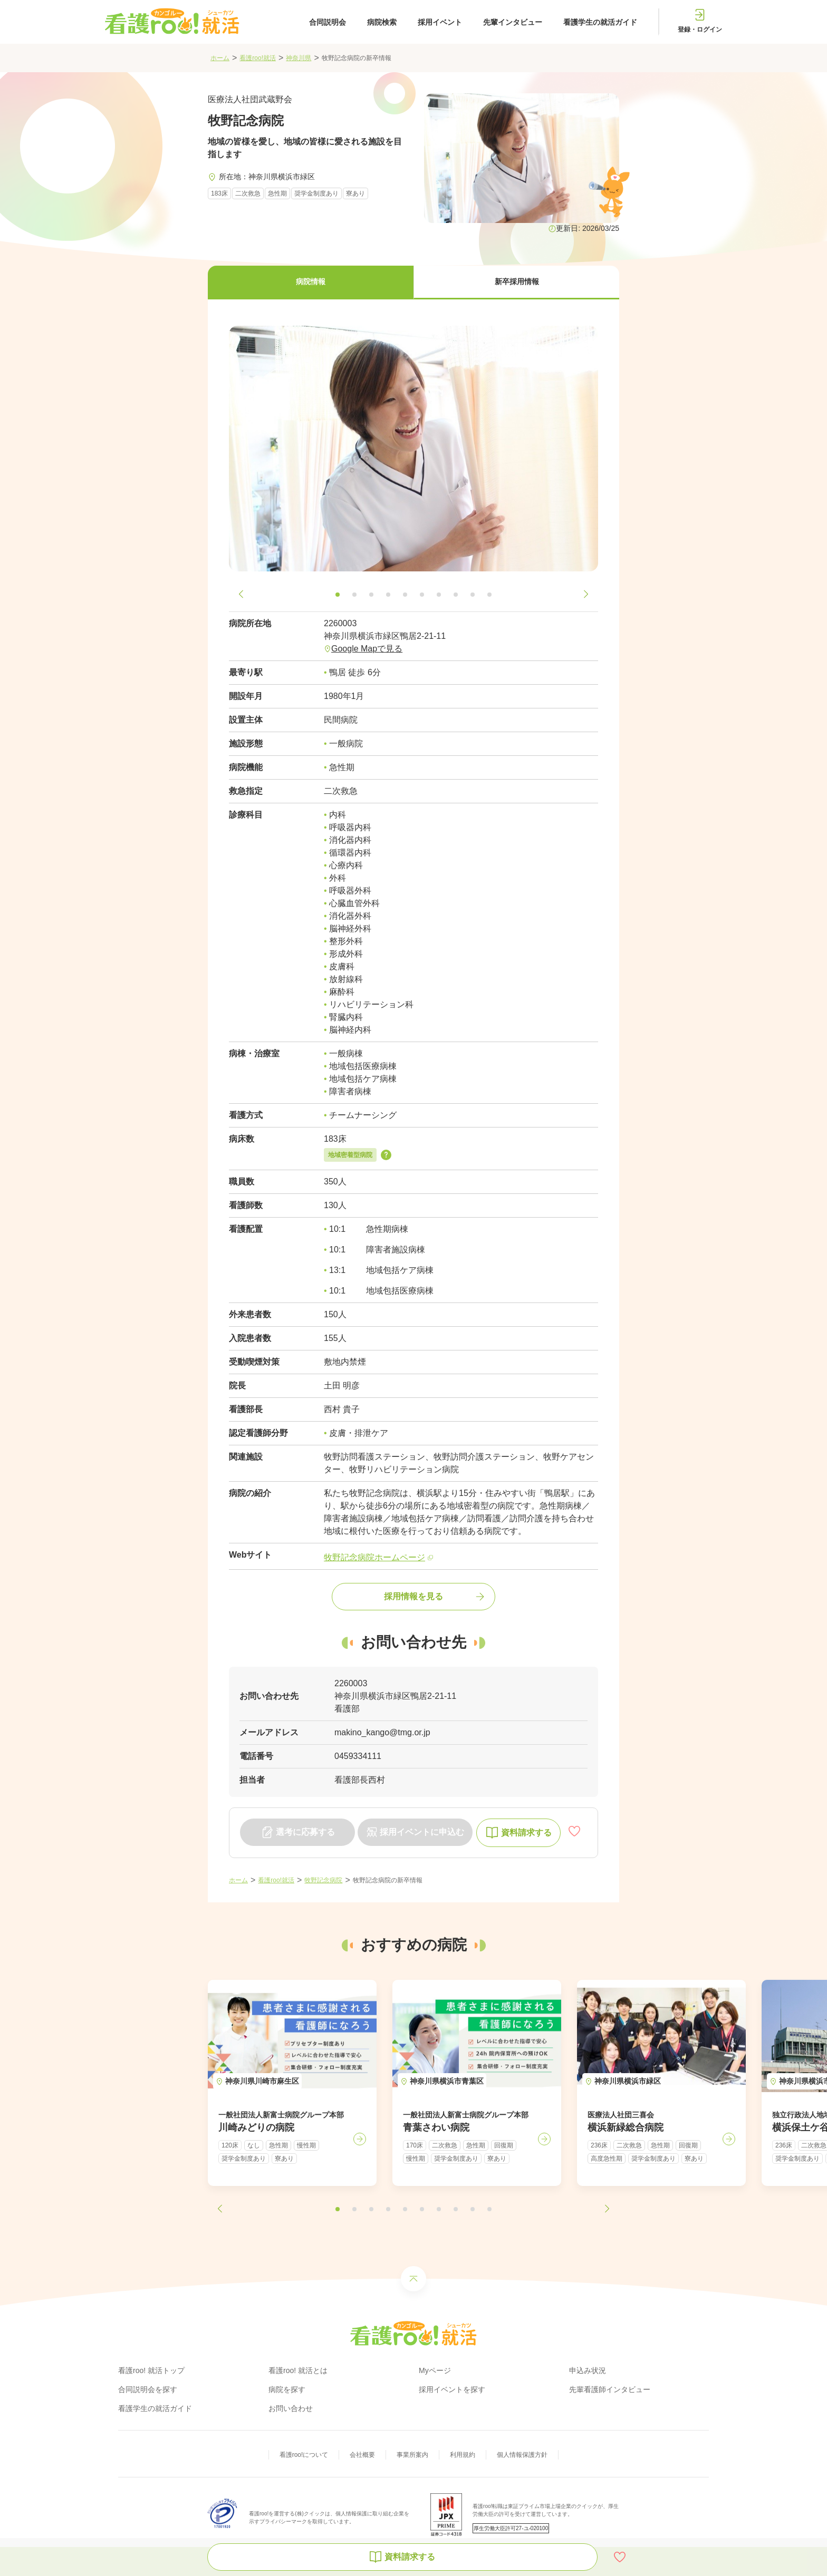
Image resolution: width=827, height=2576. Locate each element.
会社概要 (362, 2454)
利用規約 (462, 2454)
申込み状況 (587, 2370)
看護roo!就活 (257, 58)
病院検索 (382, 22)
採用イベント (440, 22)
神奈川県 (298, 58)
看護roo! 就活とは (298, 2370)
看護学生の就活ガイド (600, 22)
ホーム (219, 58)
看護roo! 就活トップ (151, 2370)
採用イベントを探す (452, 2389)
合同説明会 (327, 22)
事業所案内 (412, 2454)
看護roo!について (304, 2454)
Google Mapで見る (366, 648)
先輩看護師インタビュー (609, 2389)
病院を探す (286, 2389)
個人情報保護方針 (522, 2454)
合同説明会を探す (147, 2389)
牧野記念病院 (323, 1880)
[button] (311, 282)
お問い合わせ (290, 2408)
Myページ (435, 2370)
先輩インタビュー (512, 22)
